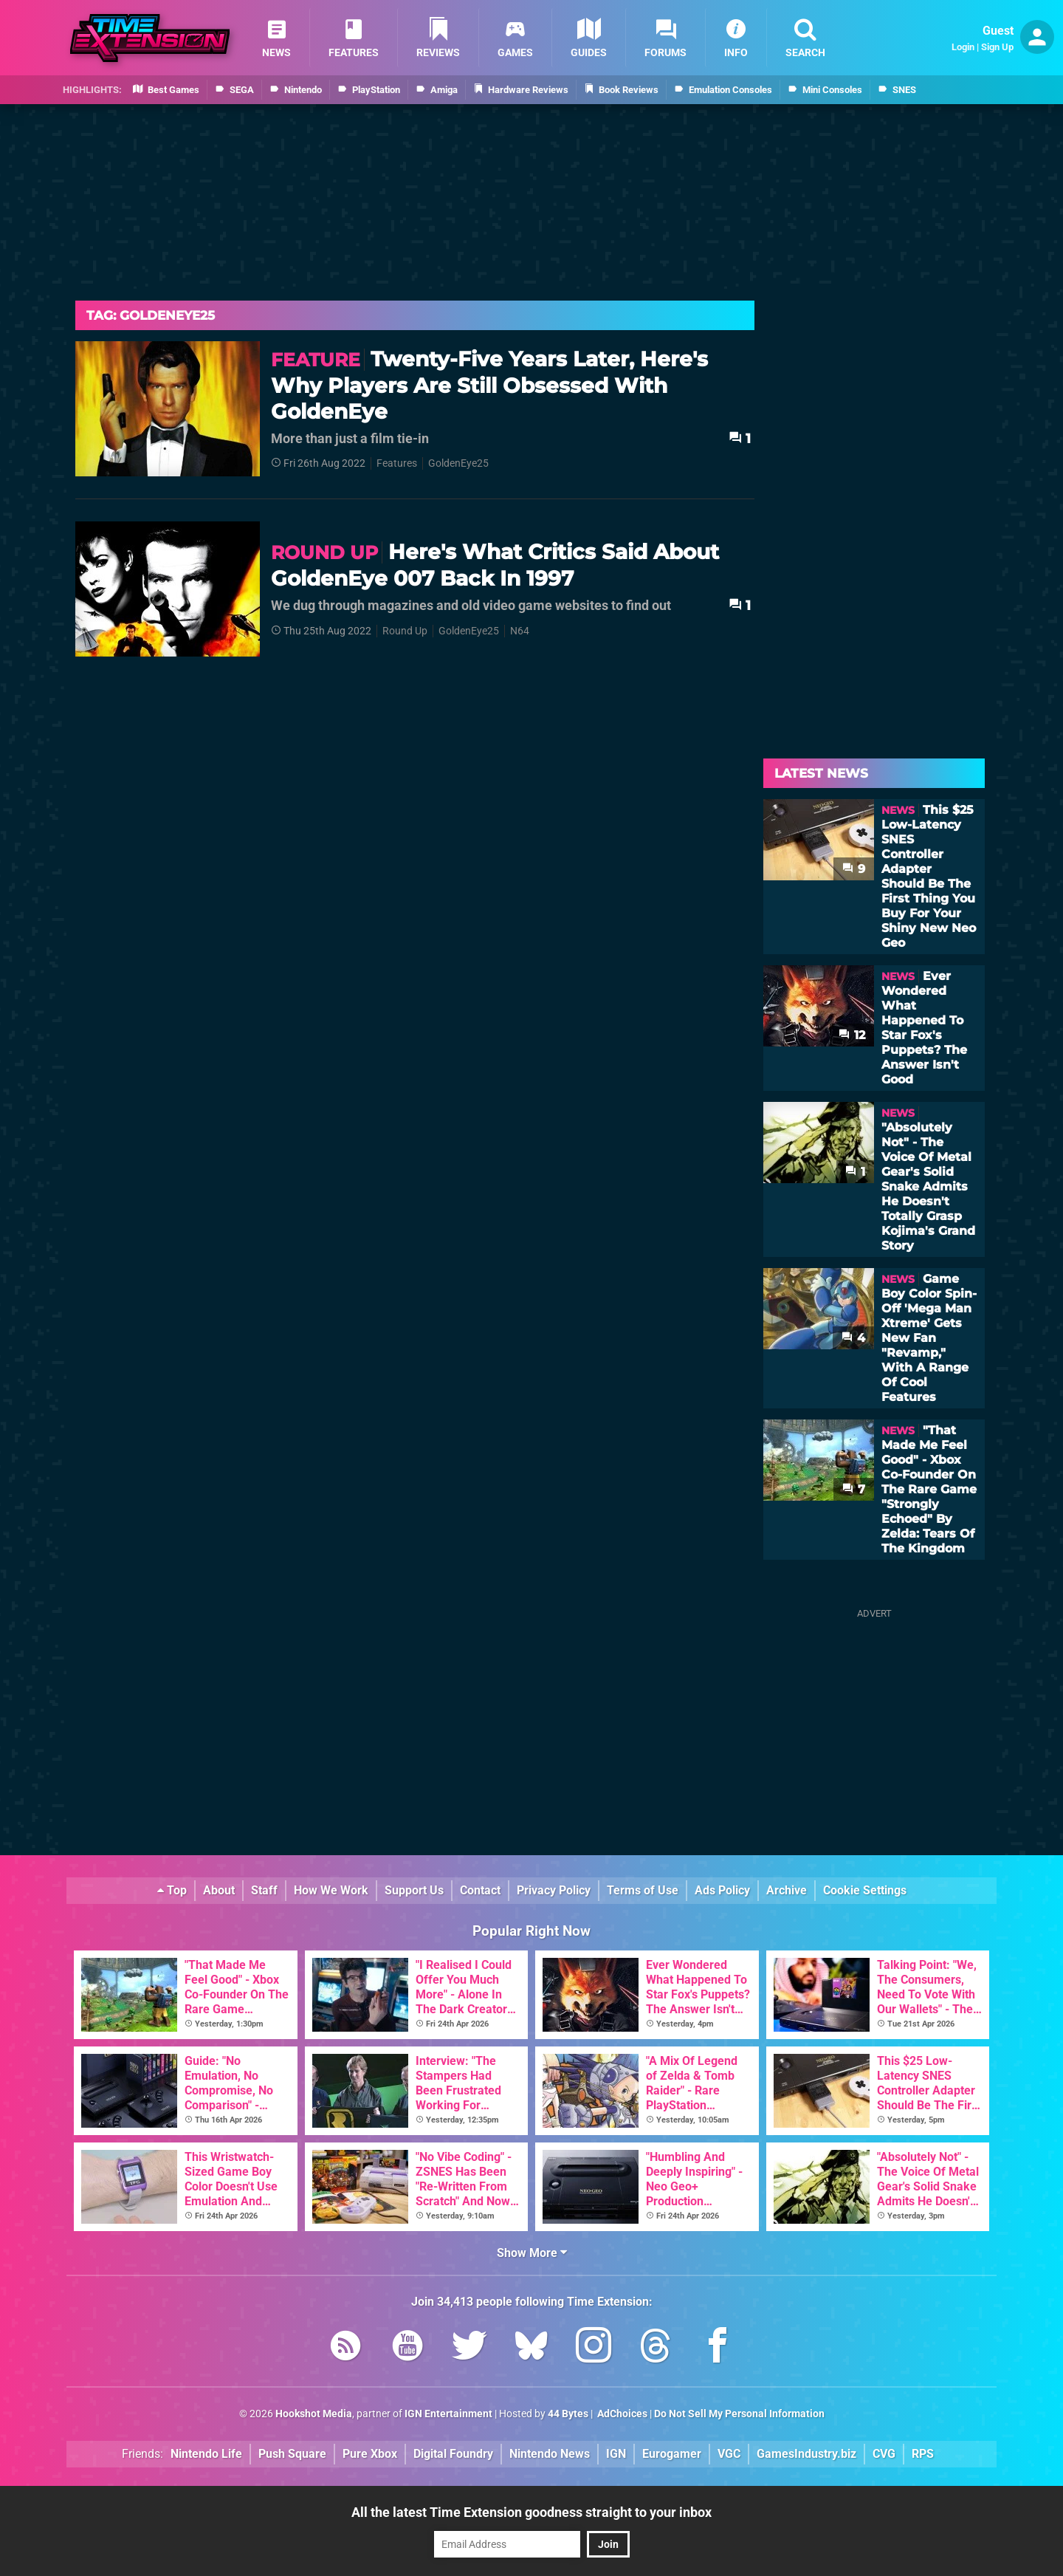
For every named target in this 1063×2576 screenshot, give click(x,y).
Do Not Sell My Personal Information (739, 2414)
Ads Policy (722, 1890)
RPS (923, 2454)
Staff (264, 1890)
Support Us (414, 1890)
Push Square (292, 2454)
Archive (786, 1890)
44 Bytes (568, 2414)
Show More (532, 2253)
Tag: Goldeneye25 (150, 315)
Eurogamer (671, 2454)
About (219, 1890)
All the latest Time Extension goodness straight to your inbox (531, 2512)
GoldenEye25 (458, 463)
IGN (616, 2454)
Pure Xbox (370, 2454)
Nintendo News (549, 2454)
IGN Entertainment (448, 2414)
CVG (884, 2454)
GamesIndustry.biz (806, 2454)
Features (396, 463)
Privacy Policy (554, 1890)
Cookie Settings (865, 1890)
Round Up (404, 631)
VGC (729, 2454)
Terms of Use (642, 1890)
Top (172, 1890)
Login (963, 46)
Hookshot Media (313, 2414)
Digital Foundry (453, 2454)
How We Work (331, 1890)
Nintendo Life (206, 2454)
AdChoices (621, 2414)
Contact (480, 1890)
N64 (519, 631)
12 (852, 1035)
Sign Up (997, 46)
